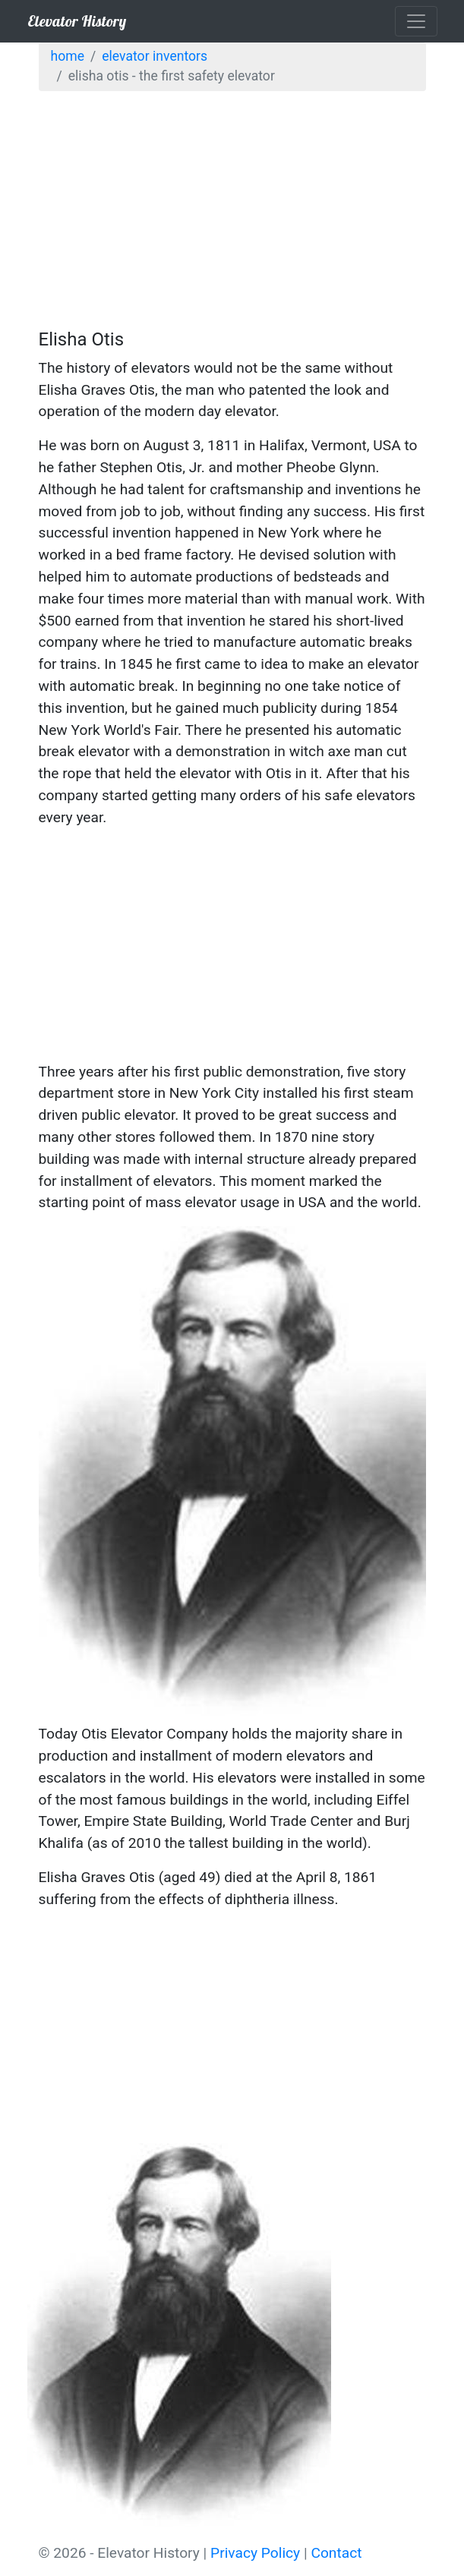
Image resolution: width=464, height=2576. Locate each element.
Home (67, 56)
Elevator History (76, 20)
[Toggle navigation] (416, 21)
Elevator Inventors (154, 56)
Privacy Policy (255, 2553)
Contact (336, 2553)
